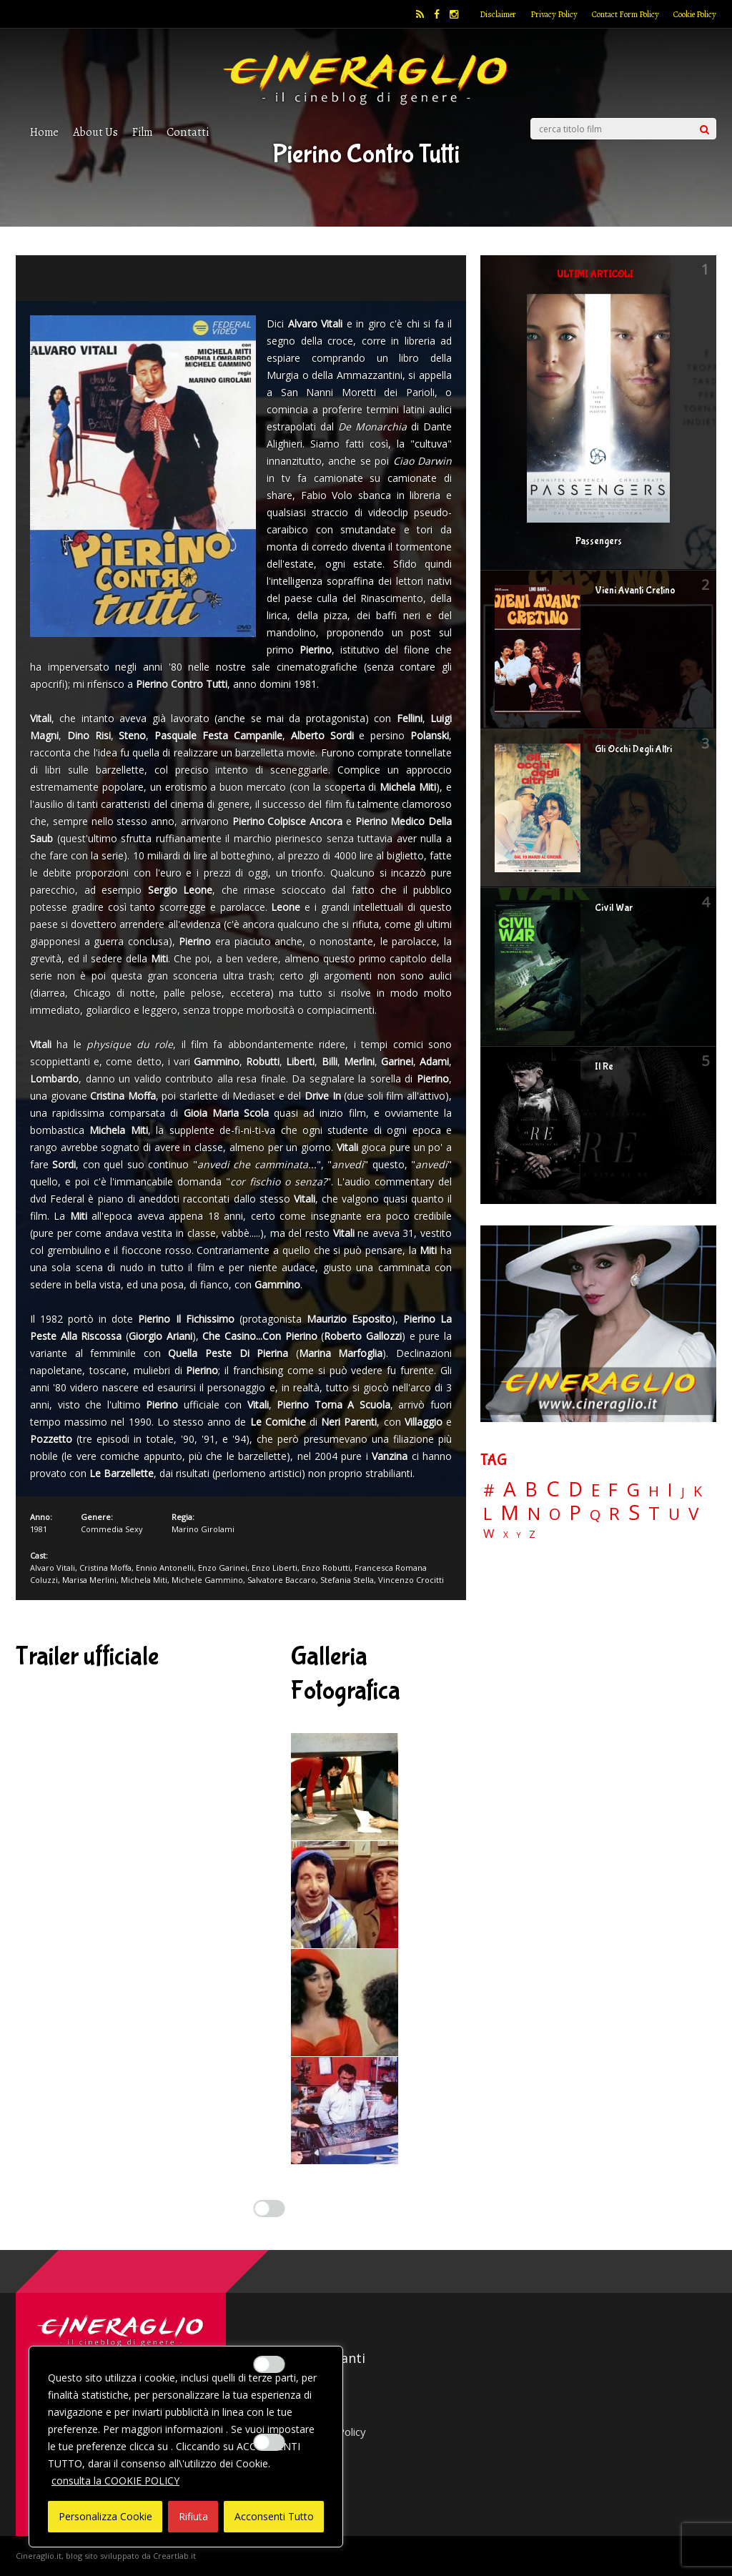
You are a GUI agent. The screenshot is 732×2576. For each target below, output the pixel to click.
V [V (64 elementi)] (693, 1513)
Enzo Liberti (274, 1567)
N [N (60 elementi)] (534, 1513)
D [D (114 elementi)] (575, 1489)
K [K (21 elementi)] (697, 1491)
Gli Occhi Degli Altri (633, 749)
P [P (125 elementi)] (575, 1512)
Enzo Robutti (326, 1567)
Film (142, 132)
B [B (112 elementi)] (531, 1489)
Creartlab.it (174, 2555)
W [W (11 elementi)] (489, 1534)
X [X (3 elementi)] (505, 1535)
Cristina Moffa (105, 1567)
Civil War (614, 908)
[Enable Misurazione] (269, 2364)
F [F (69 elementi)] (613, 1490)
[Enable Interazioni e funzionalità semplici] (269, 2208)
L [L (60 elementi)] (487, 1513)
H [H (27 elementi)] (653, 1491)
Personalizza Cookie (105, 2516)
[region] (186, 2446)
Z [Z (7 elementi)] (532, 1534)
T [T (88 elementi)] (654, 1513)
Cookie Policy (694, 14)
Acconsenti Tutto (274, 2516)
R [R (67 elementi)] (614, 1514)
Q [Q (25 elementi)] (595, 1514)
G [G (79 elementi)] (633, 1490)
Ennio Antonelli (165, 1567)
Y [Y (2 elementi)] (518, 1535)
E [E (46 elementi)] (595, 1491)
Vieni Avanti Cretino (635, 590)
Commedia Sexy (112, 1529)
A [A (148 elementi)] (509, 1489)
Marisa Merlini (89, 1579)
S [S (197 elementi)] (634, 1512)
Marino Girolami (203, 1529)
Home (44, 132)
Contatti (188, 132)
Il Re (604, 1066)
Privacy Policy (554, 14)
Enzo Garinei (222, 1567)
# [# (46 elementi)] (489, 1491)
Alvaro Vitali (52, 1567)
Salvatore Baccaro (281, 1579)
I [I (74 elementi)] (670, 1490)
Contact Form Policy (625, 14)
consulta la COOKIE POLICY (115, 2480)
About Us (95, 132)
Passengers (598, 541)
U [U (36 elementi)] (674, 1514)
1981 (38, 1529)
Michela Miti (144, 1579)
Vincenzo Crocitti (411, 1579)
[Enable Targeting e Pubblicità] (269, 2442)
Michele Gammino (207, 1579)
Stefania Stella (347, 1579)
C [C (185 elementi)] (553, 1489)
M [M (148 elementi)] (509, 1512)
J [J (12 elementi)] (683, 1492)
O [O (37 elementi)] (554, 1514)
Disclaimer (498, 14)
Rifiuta (193, 2516)
